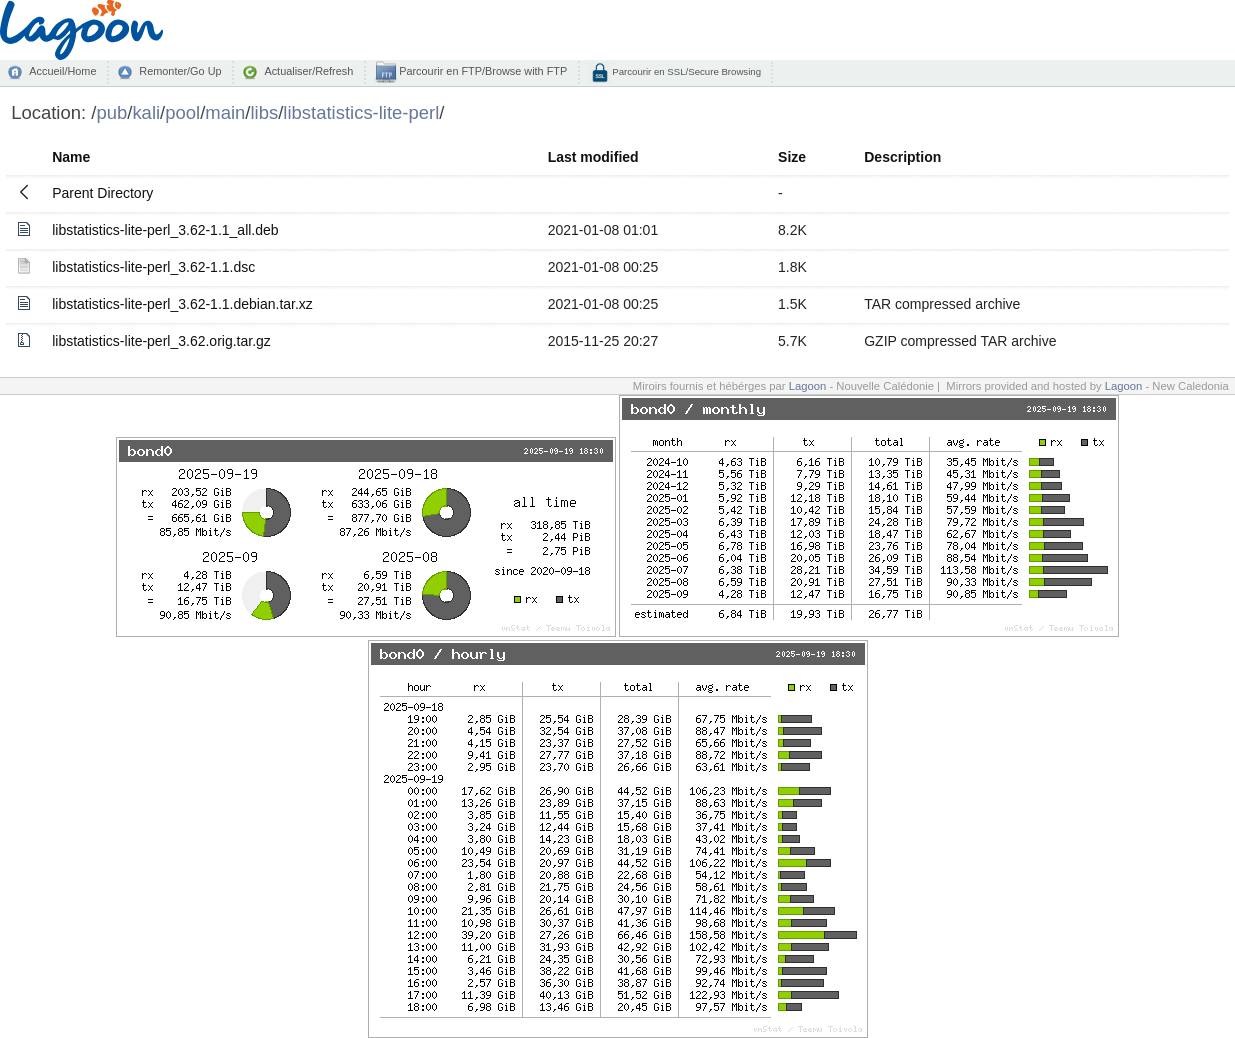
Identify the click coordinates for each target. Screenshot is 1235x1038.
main (225, 112)
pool (182, 112)
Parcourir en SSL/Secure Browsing (685, 71)
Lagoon (808, 386)
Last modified (593, 157)
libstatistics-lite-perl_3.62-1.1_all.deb (165, 230)
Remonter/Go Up (180, 71)
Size (792, 157)
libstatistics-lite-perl (361, 112)
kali (146, 112)
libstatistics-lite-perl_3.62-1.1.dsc (153, 267)
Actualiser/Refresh (308, 71)
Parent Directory (102, 193)
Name (71, 157)
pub (111, 112)
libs (264, 112)
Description (902, 157)
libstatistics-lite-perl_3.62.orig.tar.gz (161, 341)
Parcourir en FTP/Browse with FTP (481, 71)
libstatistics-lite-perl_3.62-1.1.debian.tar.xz (182, 304)
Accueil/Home (62, 71)
